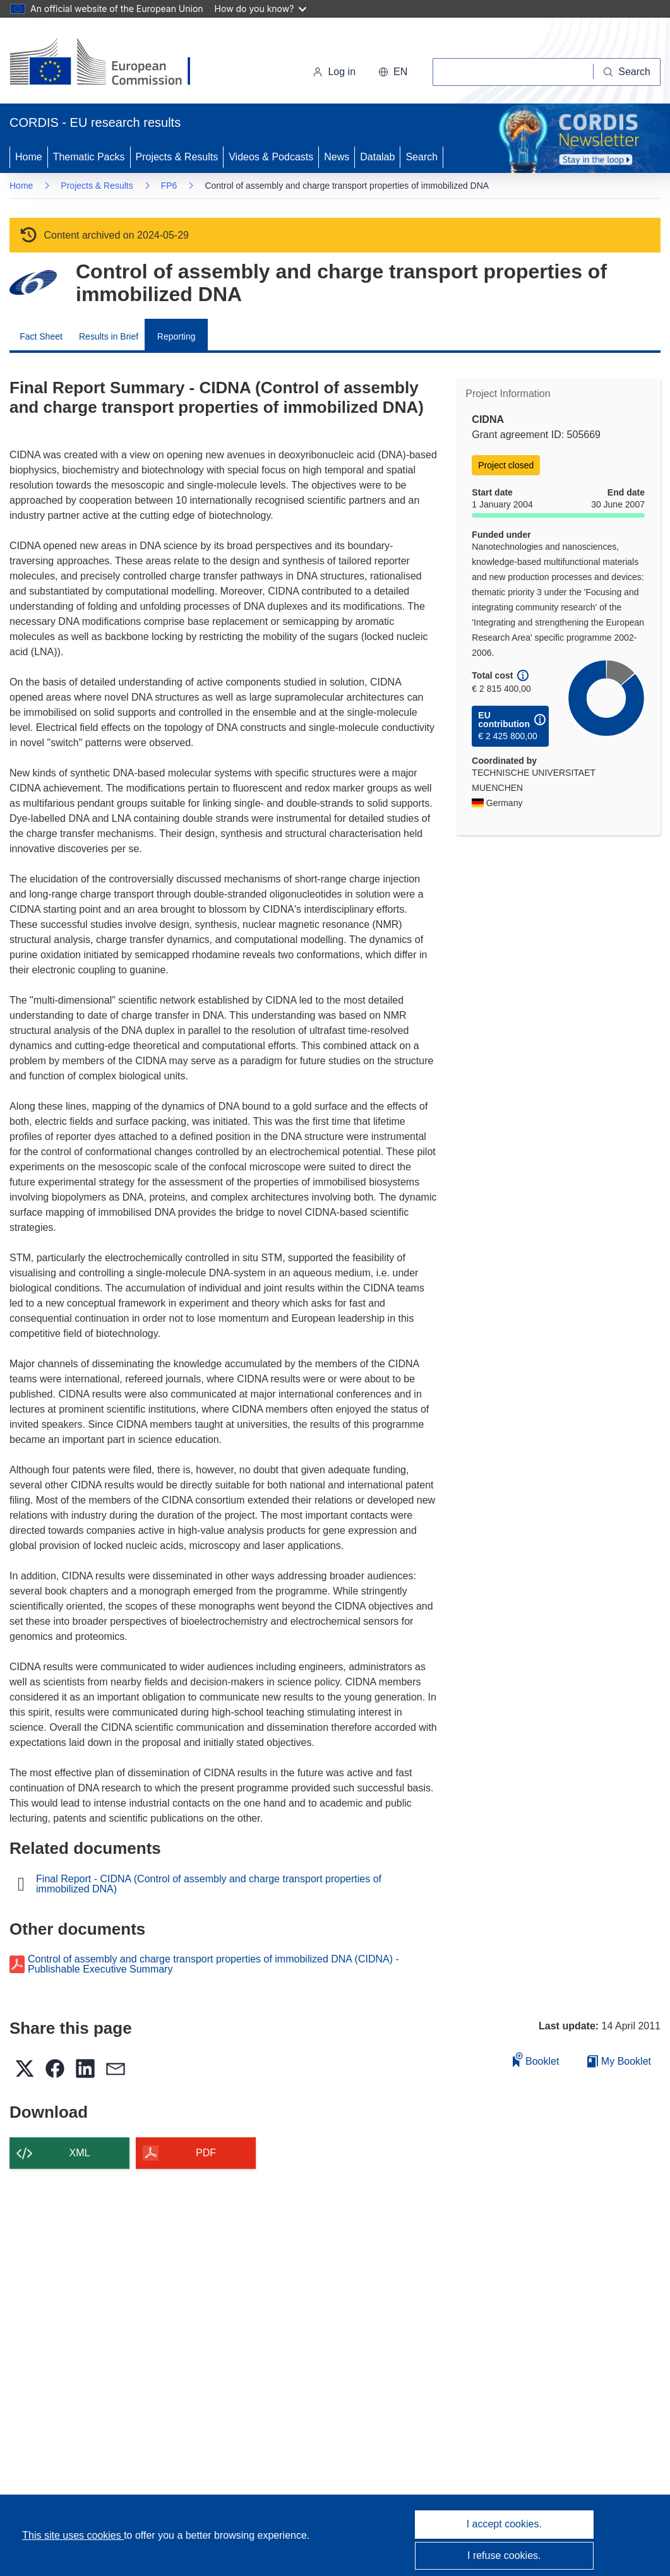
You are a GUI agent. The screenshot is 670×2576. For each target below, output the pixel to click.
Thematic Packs (89, 156)
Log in (334, 71)
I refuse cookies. (504, 2555)
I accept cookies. (504, 2524)
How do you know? (261, 8)
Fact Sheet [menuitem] (41, 336)
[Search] (627, 72)
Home (28, 156)
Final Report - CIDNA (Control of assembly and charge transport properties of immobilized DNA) (208, 1884)
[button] (392, 72)
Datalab (377, 156)
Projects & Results (177, 156)
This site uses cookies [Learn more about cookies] (73, 2535)
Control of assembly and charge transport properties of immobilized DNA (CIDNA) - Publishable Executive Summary (213, 1964)
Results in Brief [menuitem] (108, 336)
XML (79, 2152)
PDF (206, 2152)
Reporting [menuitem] (176, 336)
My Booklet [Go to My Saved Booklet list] (619, 2061)
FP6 (169, 186)
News (336, 156)
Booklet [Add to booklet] (536, 2059)
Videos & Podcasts (271, 156)
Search (421, 156)
